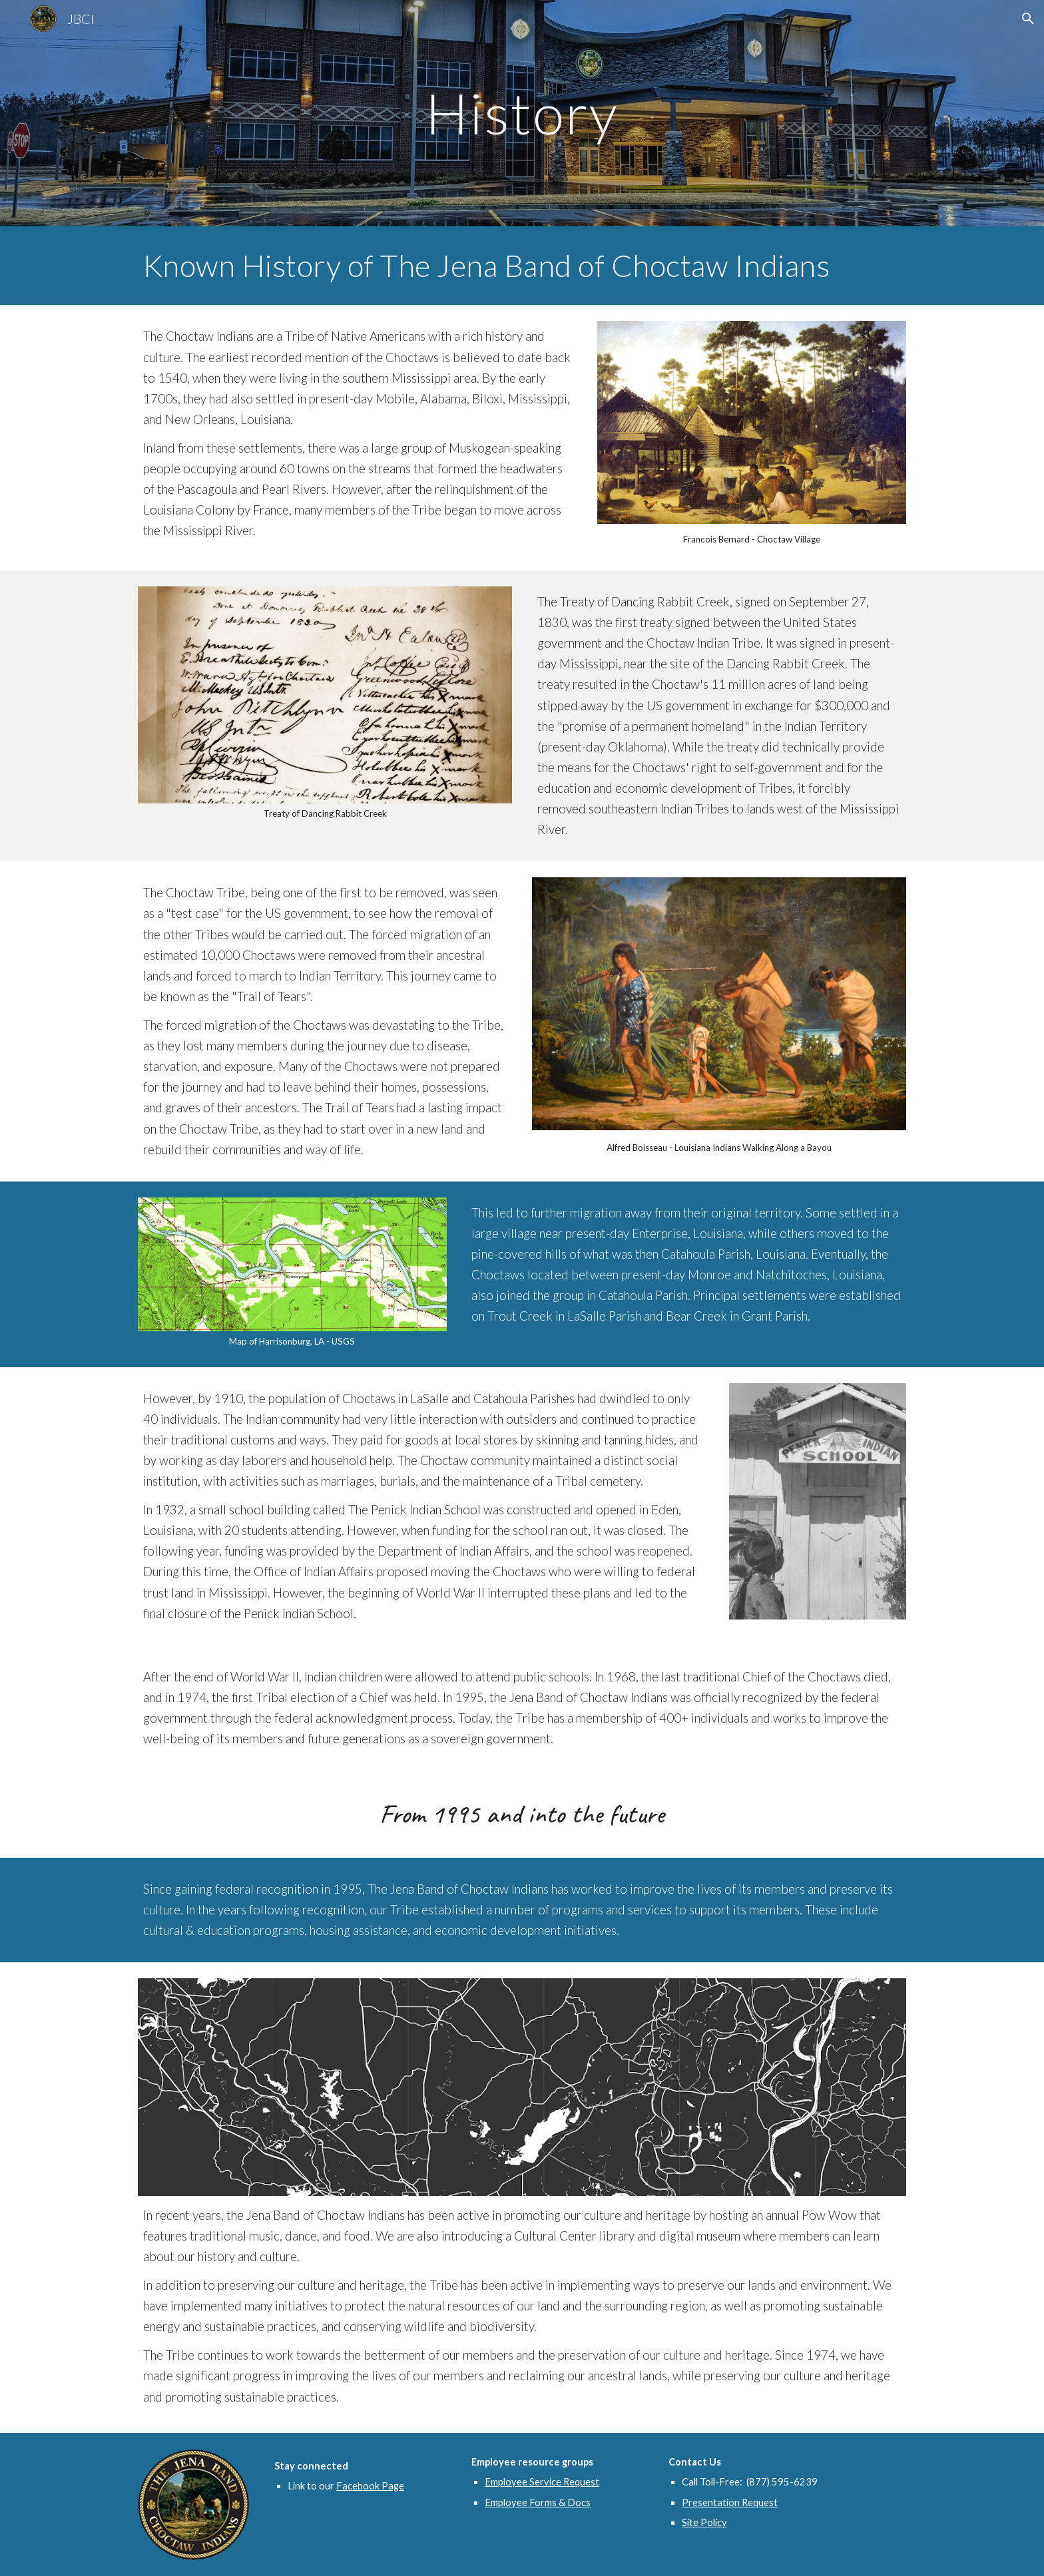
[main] (522, 112)
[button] (1028, 19)
